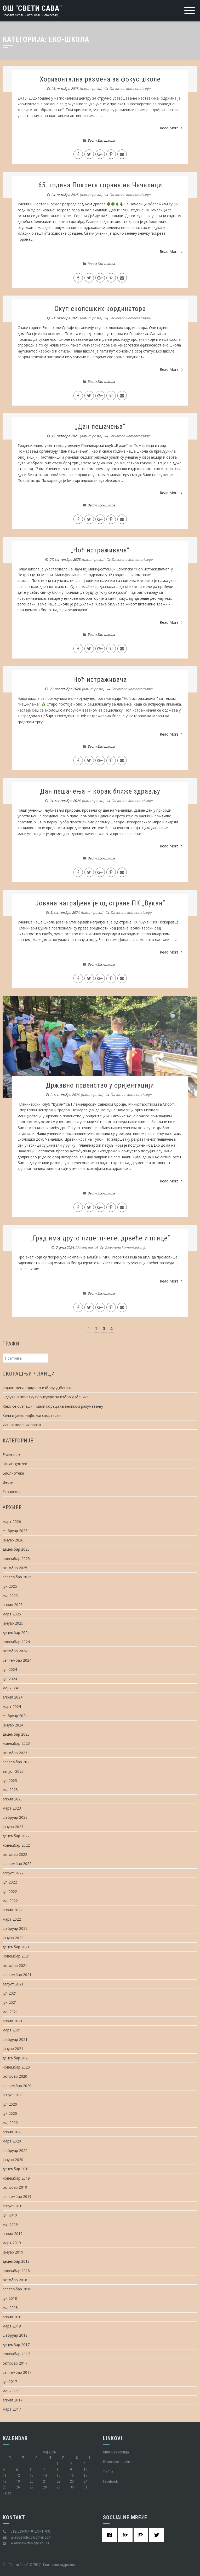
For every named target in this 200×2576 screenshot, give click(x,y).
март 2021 (12, 2030)
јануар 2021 (13, 2048)
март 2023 (12, 1808)
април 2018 (12, 2316)
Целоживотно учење (119, 2462)
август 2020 (13, 2094)
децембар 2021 (16, 1946)
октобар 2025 (15, 1567)
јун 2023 (10, 1780)
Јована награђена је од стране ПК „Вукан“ (100, 903)
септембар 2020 (17, 2085)
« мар (7, 2493)
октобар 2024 (15, 1650)
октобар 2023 (15, 1752)
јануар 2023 (13, 1826)
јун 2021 (10, 2002)
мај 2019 (10, 2224)
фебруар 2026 (15, 1530)
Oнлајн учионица (116, 2452)
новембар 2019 (16, 2178)
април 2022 (12, 1909)
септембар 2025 (17, 1576)
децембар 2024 (16, 1632)
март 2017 (12, 2409)
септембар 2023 (17, 1761)
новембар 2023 (16, 1743)
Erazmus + (12, 1454)
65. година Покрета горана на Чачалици (100, 185)
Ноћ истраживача (100, 679)
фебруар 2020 (15, 2150)
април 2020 (12, 2131)
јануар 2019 (13, 2252)
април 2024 (12, 1697)
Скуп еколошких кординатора (100, 309)
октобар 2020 (15, 2076)
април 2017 (12, 2400)
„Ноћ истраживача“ (100, 550)
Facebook (110, 2481)
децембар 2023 (16, 1734)
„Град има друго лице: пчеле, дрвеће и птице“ (100, 1238)
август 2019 (13, 2205)
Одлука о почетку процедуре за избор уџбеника (46, 1396)
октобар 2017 (15, 2363)
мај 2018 (10, 2307)
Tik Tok (108, 2472)
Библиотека (13, 1473)
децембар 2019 (16, 2168)
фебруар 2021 (15, 2039)
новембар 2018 (16, 2270)
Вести (91, 140)
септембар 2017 (17, 2372)
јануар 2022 (13, 1937)
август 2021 (13, 1984)
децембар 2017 (16, 2344)
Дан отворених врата (22, 1424)
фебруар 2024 (15, 1715)
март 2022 (12, 1919)
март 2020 (12, 2141)
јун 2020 (10, 2113)
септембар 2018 (17, 2288)
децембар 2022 (16, 1835)
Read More (171, 127)
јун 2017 (10, 2381)
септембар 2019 (17, 2196)
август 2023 (13, 1771)
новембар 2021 (16, 1956)
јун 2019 (10, 2215)
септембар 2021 (17, 1974)
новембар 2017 (16, 2353)
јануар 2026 (13, 1540)
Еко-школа (106, 140)
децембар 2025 (16, 1549)
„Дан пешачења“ (100, 426)
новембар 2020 (16, 2067)
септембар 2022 (17, 1863)
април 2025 (12, 1604)
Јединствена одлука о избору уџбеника (37, 1387)
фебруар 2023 (15, 1817)
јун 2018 (10, 2298)
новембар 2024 (16, 1641)
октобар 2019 (15, 2187)
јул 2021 (10, 1993)
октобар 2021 (15, 1965)
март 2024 (12, 1706)
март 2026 (12, 1521)
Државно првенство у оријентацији (100, 1085)
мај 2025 (10, 1595)
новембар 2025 (16, 1558)
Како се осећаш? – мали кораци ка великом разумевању (53, 1406)
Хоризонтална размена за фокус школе (100, 79)
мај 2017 (10, 2390)
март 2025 (12, 1614)
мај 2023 (10, 1789)
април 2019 (12, 2233)
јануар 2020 (13, 2159)
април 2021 (12, 2020)
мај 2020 (10, 2122)
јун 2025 (10, 1586)
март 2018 (12, 2326)
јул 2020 (10, 2104)
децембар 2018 (16, 2261)
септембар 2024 (17, 1660)
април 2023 (12, 1799)
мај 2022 (10, 1900)
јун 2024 (10, 1678)
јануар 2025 (13, 1623)
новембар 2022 (16, 1845)
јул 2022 (10, 1882)
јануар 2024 (13, 1725)
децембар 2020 (16, 2057)
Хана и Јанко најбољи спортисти (32, 1415)
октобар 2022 (15, 1854)
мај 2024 (10, 1687)
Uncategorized (15, 1463)
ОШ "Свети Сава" (32, 8)
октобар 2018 (15, 2279)
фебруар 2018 (15, 2335)
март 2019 (12, 2242)
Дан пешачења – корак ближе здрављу (100, 791)
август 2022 (13, 1872)
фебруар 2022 (15, 1928)
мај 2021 (10, 2011)
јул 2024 (10, 1669)
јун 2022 (10, 1891)
